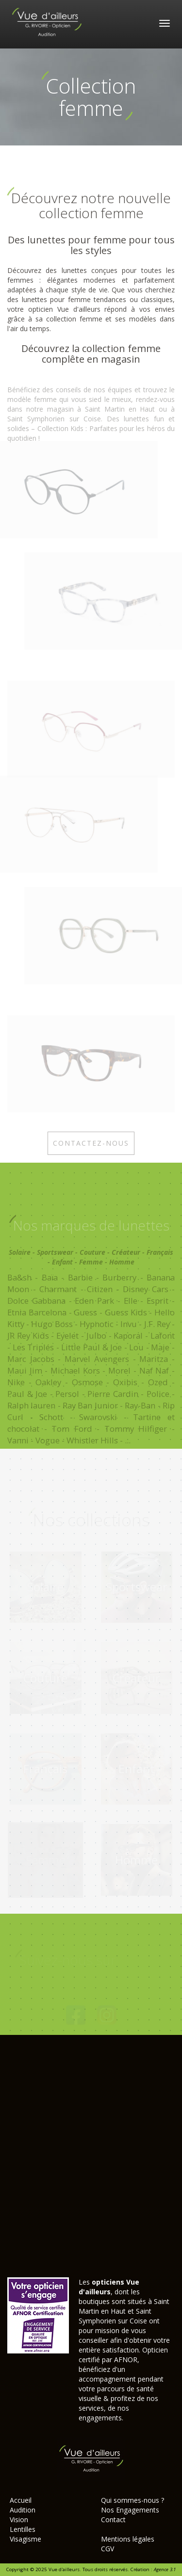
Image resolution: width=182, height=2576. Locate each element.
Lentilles (22, 2529)
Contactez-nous (91, 1145)
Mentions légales (127, 2539)
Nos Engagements (130, 2509)
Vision (19, 2519)
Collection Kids (60, 430)
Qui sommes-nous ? (132, 2500)
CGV (107, 2548)
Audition (22, 2509)
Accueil (21, 2500)
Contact (113, 2519)
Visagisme (25, 2539)
